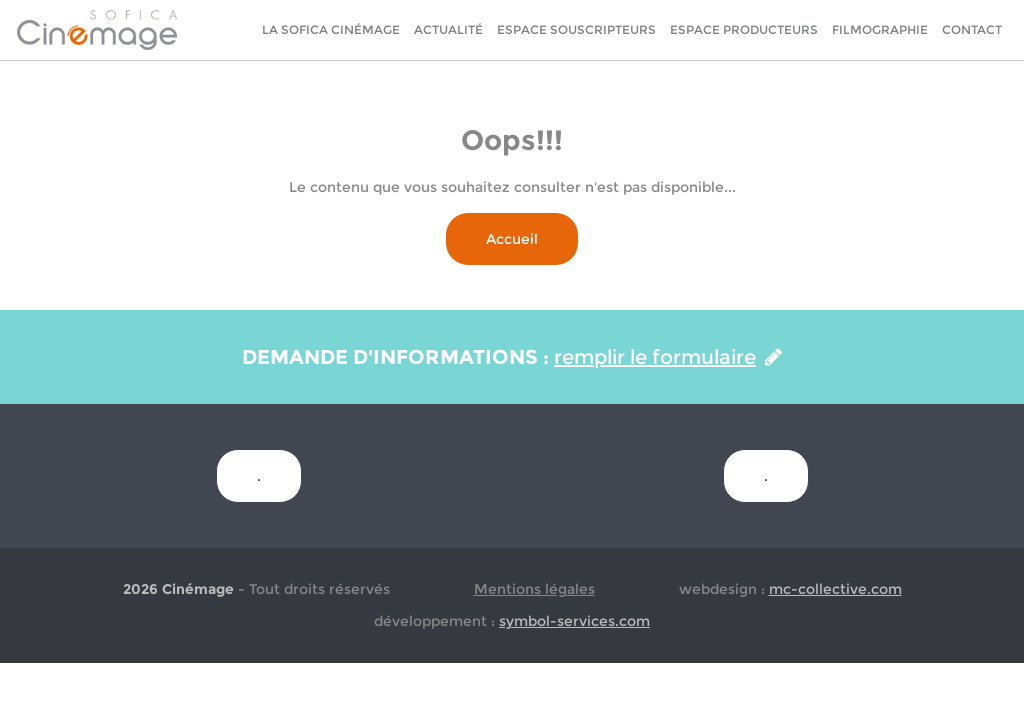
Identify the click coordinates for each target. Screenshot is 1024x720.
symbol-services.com (574, 621)
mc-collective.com (835, 589)
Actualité (448, 29)
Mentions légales (534, 589)
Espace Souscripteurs (576, 29)
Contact (972, 29)
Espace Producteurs (744, 29)
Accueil (512, 239)
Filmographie (880, 29)
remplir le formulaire (668, 357)
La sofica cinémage (331, 29)
